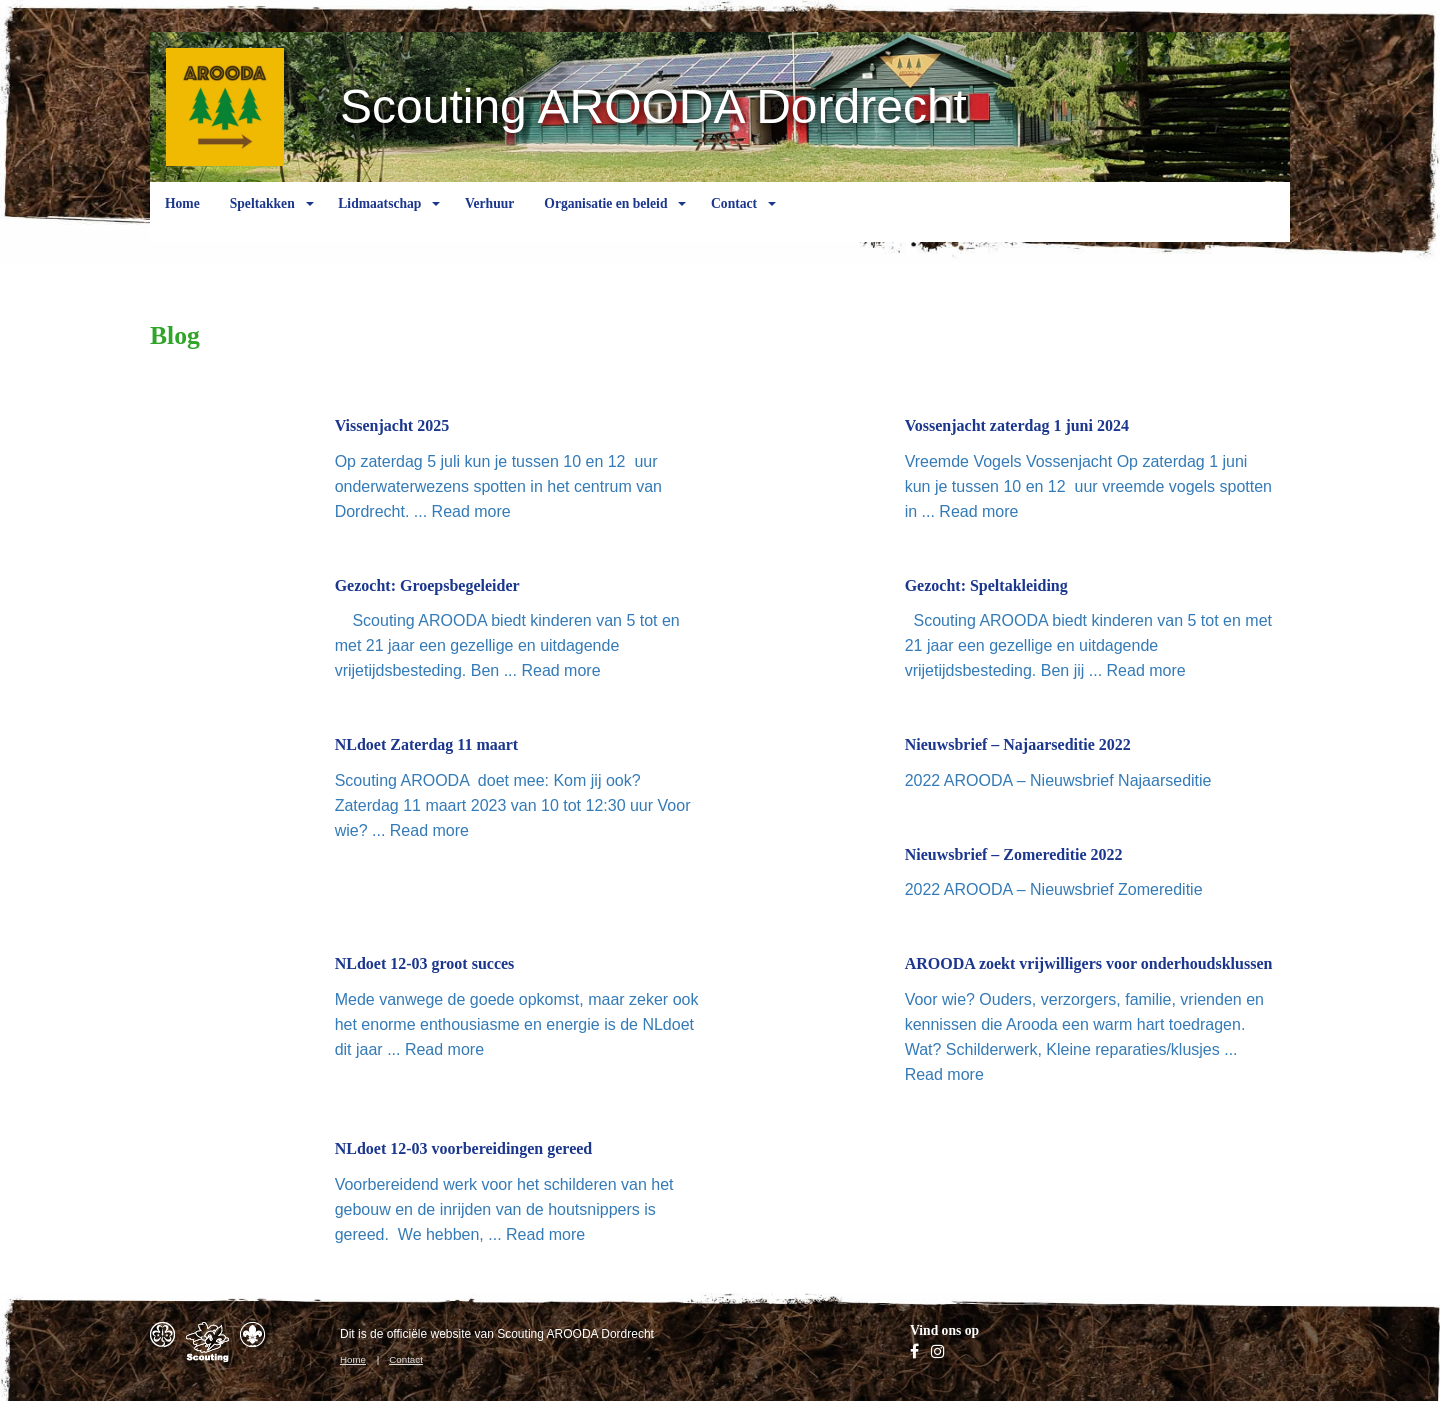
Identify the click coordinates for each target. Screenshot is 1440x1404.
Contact (734, 219)
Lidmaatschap (379, 219)
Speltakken (262, 219)
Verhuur (489, 219)
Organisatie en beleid (605, 219)
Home (182, 219)
